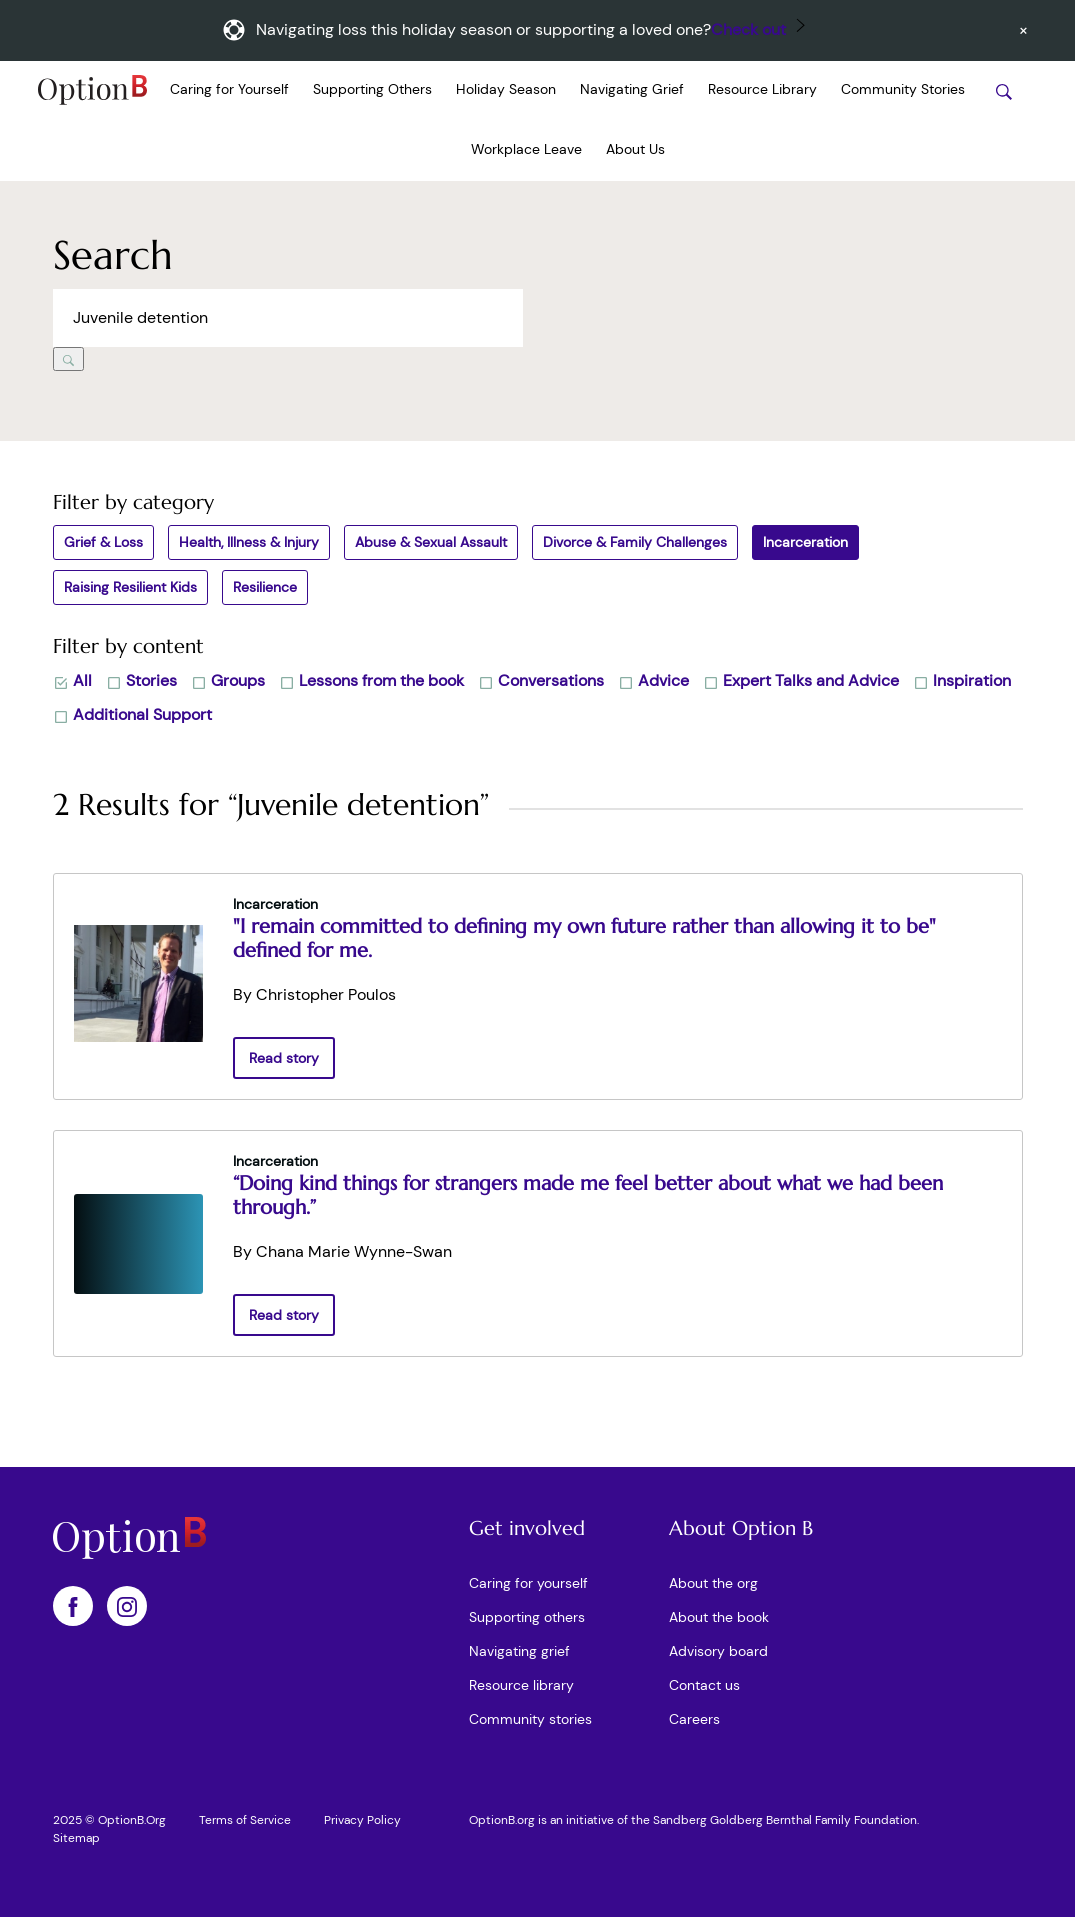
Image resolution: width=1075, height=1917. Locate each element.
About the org (713, 1583)
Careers (694, 1719)
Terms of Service (245, 1820)
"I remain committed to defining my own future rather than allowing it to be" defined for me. (584, 938)
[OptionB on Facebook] (73, 1606)
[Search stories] (1004, 91)
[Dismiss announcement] (1023, 30)
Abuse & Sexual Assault (431, 542)
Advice (653, 680)
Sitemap (76, 1838)
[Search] (68, 359)
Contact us (704, 1685)
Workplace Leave (526, 149)
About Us (635, 149)
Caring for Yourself (229, 89)
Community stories (530, 1719)
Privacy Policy (362, 1820)
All (72, 680)
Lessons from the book (371, 680)
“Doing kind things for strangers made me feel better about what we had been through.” (588, 1195)
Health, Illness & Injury (249, 542)
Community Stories (903, 89)
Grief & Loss (103, 542)
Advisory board (718, 1651)
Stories (141, 680)
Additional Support (132, 714)
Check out (748, 29)
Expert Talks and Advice (801, 680)
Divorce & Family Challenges (635, 542)
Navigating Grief (632, 89)
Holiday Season (506, 89)
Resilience (265, 587)
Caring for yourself (528, 1583)
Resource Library (762, 89)
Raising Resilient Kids (130, 587)
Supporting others (527, 1617)
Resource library (521, 1685)
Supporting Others (372, 89)
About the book (719, 1617)
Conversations (541, 680)
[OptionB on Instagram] (127, 1606)
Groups (228, 680)
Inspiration (962, 680)
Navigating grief (519, 1651)
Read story (284, 1058)
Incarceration (805, 542)
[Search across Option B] (288, 318)
